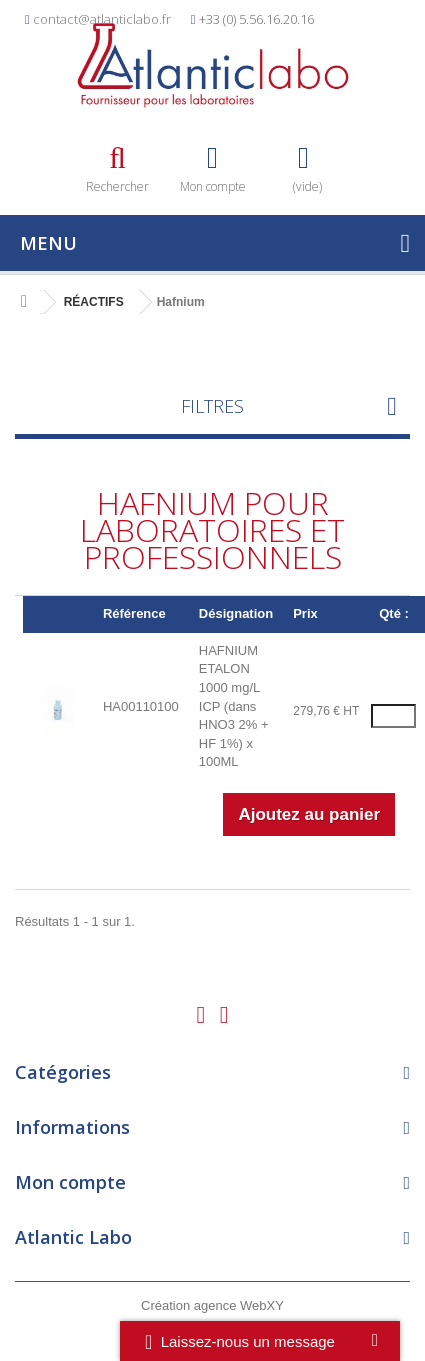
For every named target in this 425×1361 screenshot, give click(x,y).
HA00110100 (141, 706)
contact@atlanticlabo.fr (102, 19)
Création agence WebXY (212, 1305)
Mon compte (70, 1182)
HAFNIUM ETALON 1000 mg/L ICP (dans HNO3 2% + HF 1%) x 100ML (234, 706)
